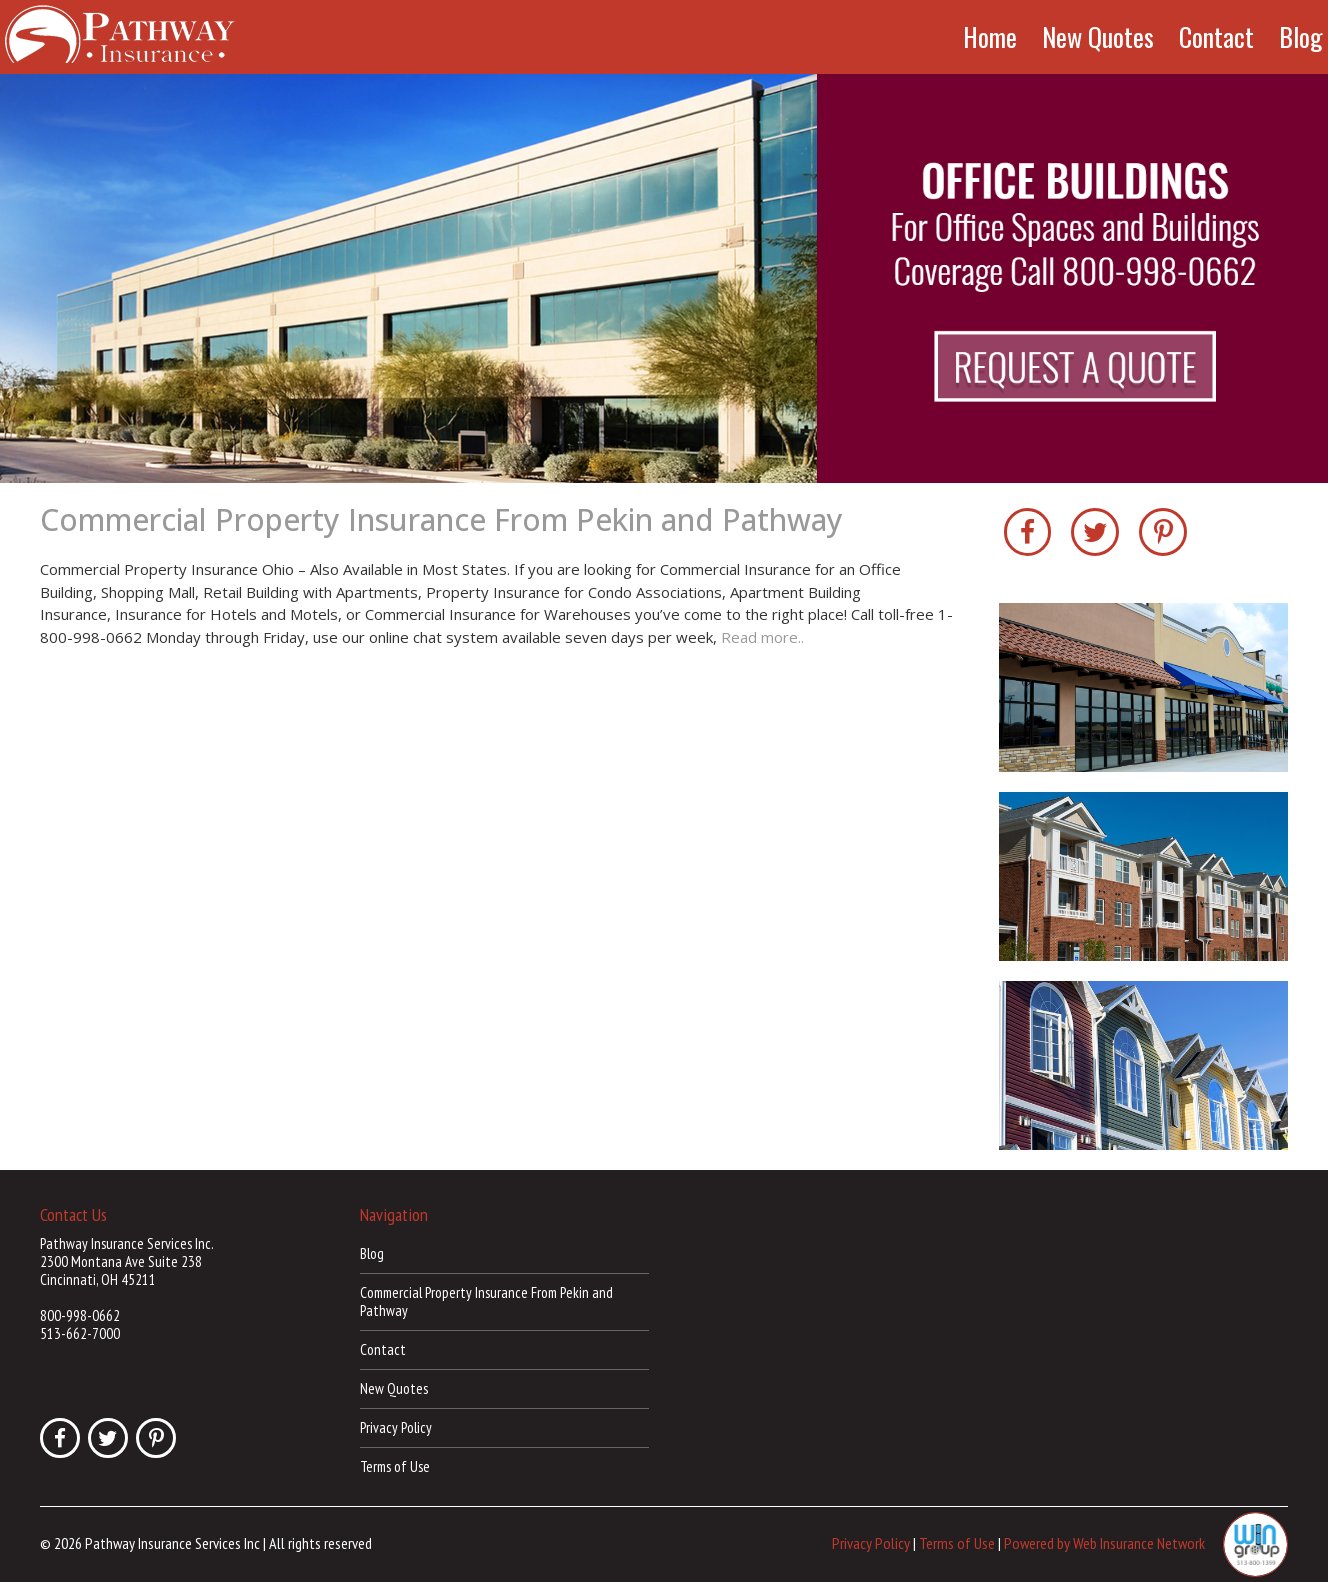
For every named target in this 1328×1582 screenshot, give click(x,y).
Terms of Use (395, 1466)
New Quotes (1098, 37)
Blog (1301, 37)
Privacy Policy (396, 1427)
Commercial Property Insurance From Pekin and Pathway (441, 519)
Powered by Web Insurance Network (1104, 1543)
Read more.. (762, 637)
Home (990, 37)
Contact (1216, 37)
